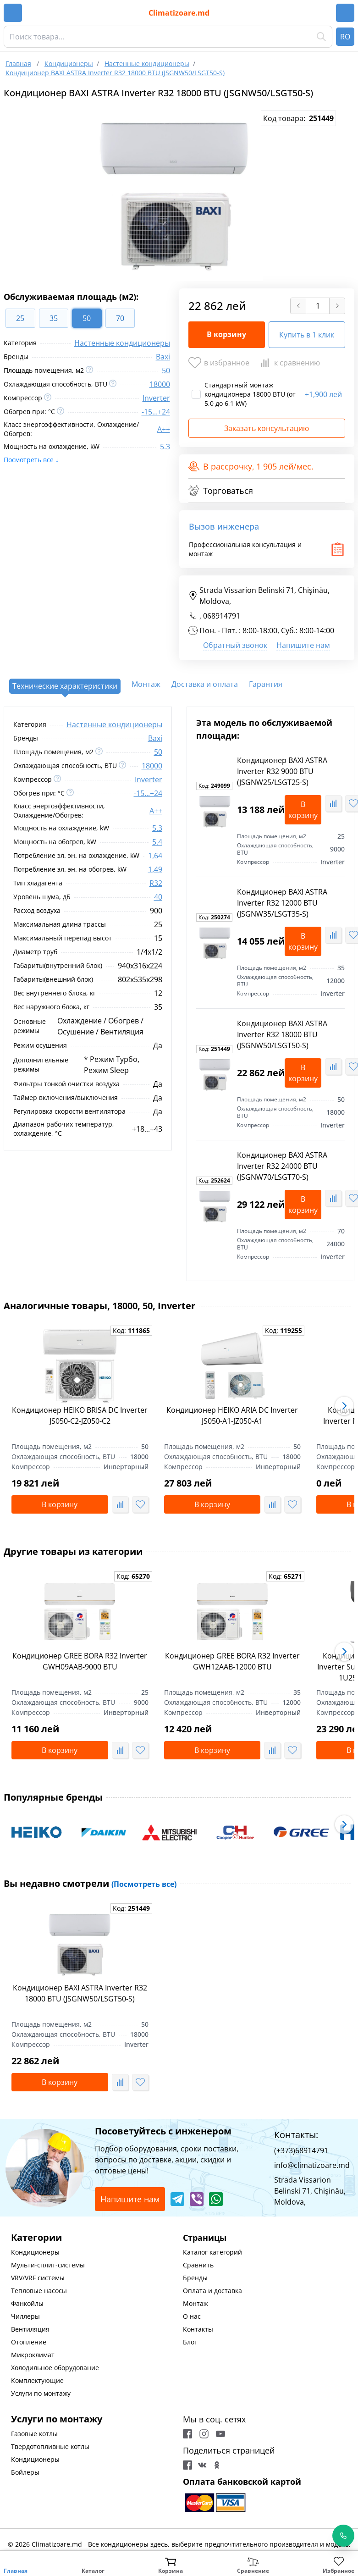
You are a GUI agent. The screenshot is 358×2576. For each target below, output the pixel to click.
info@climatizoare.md (312, 2165)
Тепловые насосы (39, 2290)
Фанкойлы (27, 2303)
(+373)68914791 (301, 2150)
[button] (344, 1406)
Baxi (163, 357)
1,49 (155, 869)
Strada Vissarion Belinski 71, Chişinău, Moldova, (259, 595)
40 (158, 897)
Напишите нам (303, 645)
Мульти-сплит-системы (48, 2265)
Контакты (198, 2329)
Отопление (28, 2342)
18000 (159, 384)
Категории (36, 2237)
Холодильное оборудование (55, 2367)
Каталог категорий (212, 2252)
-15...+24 (156, 412)
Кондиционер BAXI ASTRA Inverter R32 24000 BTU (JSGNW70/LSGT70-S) (282, 1166)
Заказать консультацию (266, 428)
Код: (214, 786)
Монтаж (195, 2303)
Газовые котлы (34, 2433)
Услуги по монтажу (41, 2393)
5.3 (165, 447)
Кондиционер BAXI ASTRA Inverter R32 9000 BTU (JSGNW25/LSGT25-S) (282, 771)
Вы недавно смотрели (90, 1883)
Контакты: (296, 2134)
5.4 (157, 842)
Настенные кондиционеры (122, 343)
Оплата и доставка (212, 2290)
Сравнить (198, 2265)
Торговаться (220, 490)
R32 (155, 883)
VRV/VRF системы (38, 2277)
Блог (190, 2342)
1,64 (155, 856)
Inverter (156, 398)
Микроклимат (33, 2354)
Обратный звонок (235, 645)
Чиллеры (25, 2316)
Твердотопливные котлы (50, 2446)
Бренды (195, 2277)
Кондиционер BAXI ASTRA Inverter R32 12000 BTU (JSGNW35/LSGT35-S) (282, 903)
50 (166, 370)
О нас (192, 2316)
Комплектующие (37, 2380)
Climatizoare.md (179, 13)
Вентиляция (30, 2329)
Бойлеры (25, 2472)
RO (345, 37)
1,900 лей (323, 394)
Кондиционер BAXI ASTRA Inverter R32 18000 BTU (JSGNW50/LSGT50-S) (282, 1034)
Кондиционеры (35, 2252)
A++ (163, 429)
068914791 (221, 616)
